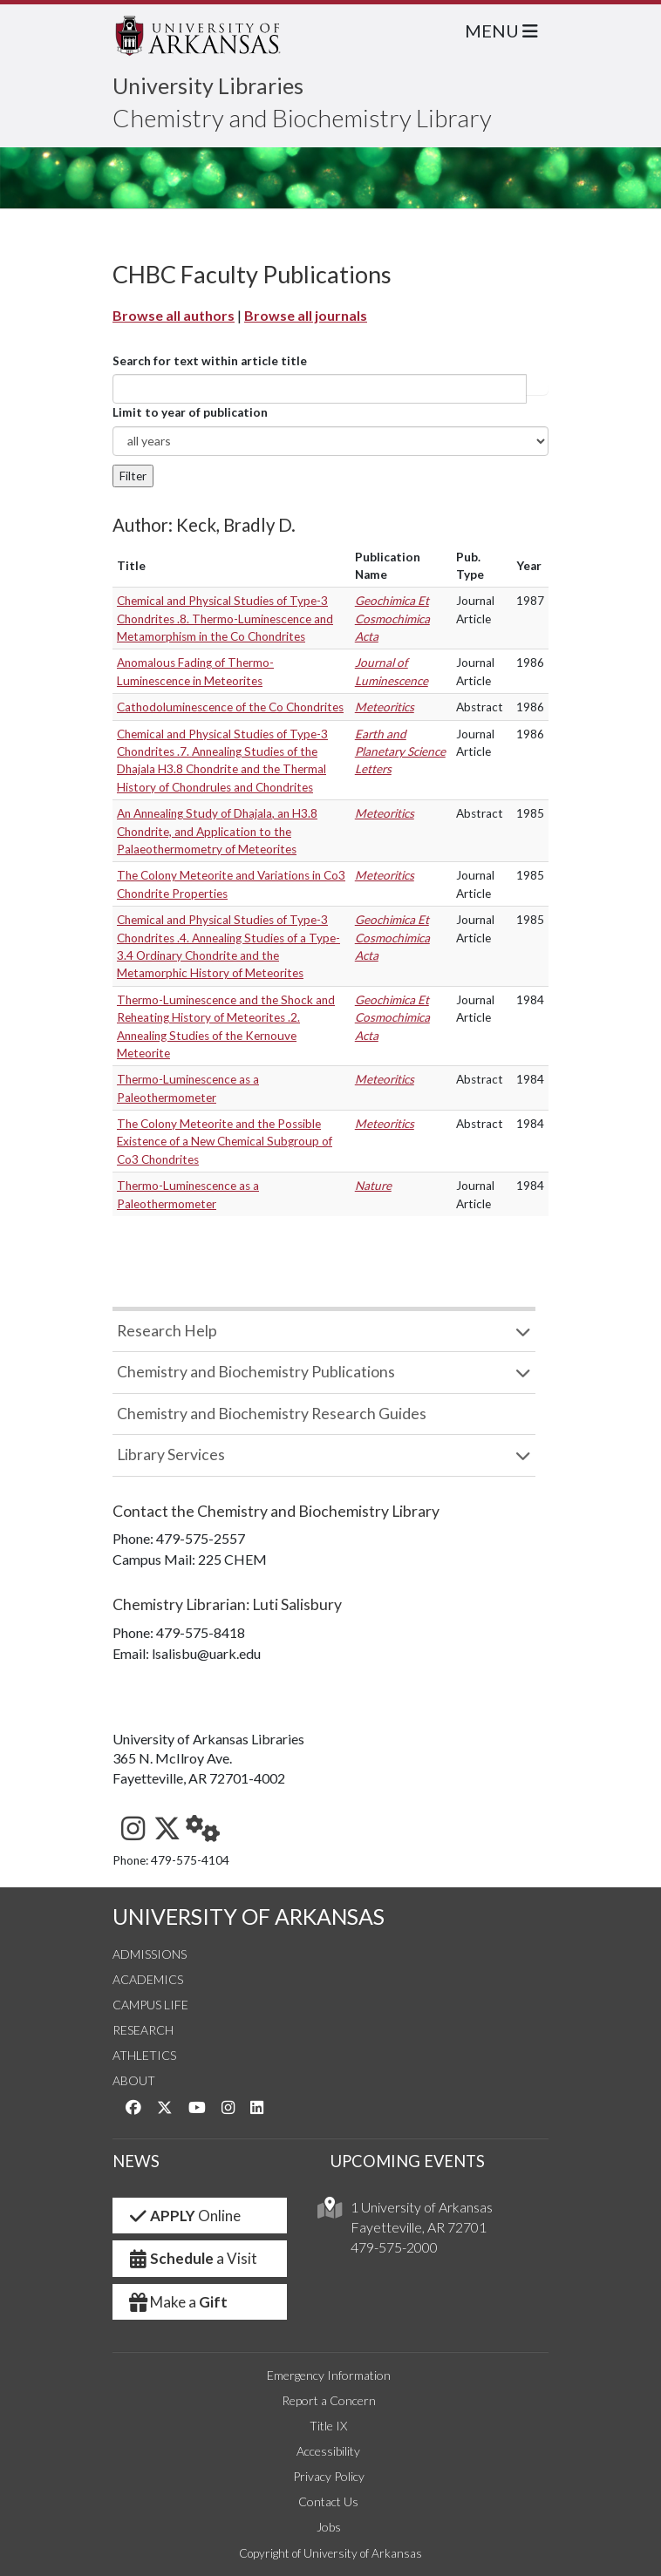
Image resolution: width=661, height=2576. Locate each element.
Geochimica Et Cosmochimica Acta (392, 618)
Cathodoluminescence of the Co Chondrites (230, 707)
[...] (319, 389)
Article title (537, 389)
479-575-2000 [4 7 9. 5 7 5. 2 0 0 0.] (394, 2247)
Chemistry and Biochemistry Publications (256, 1372)
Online (183, 2215)
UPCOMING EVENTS (407, 2161)
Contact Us (328, 2501)
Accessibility (328, 2450)
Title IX (328, 2425)
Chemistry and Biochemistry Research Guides (271, 1413)
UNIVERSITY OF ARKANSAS (248, 1916)
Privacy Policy (329, 2476)
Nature (373, 1186)
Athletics (144, 2055)
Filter (133, 476)
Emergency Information (329, 2375)
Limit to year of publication (190, 412)
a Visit (191, 2258)
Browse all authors (173, 315)
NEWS (136, 2161)
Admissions (149, 1954)
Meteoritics (384, 707)
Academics (147, 1979)
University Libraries (207, 85)
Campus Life (150, 2004)
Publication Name (387, 565)
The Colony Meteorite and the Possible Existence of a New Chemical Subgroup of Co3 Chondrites (224, 1141)
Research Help (167, 1331)
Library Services (171, 1454)
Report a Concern (329, 2400)
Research (143, 2029)
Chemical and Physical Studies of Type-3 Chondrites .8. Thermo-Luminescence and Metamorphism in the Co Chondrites (225, 618)
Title (131, 566)
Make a (177, 2302)
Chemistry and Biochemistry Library (302, 118)
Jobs (329, 2526)
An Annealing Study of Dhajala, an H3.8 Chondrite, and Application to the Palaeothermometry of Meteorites (217, 831)
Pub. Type (470, 565)
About (133, 2080)
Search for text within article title (209, 361)
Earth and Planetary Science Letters (400, 752)
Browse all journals (305, 315)
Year (529, 566)
